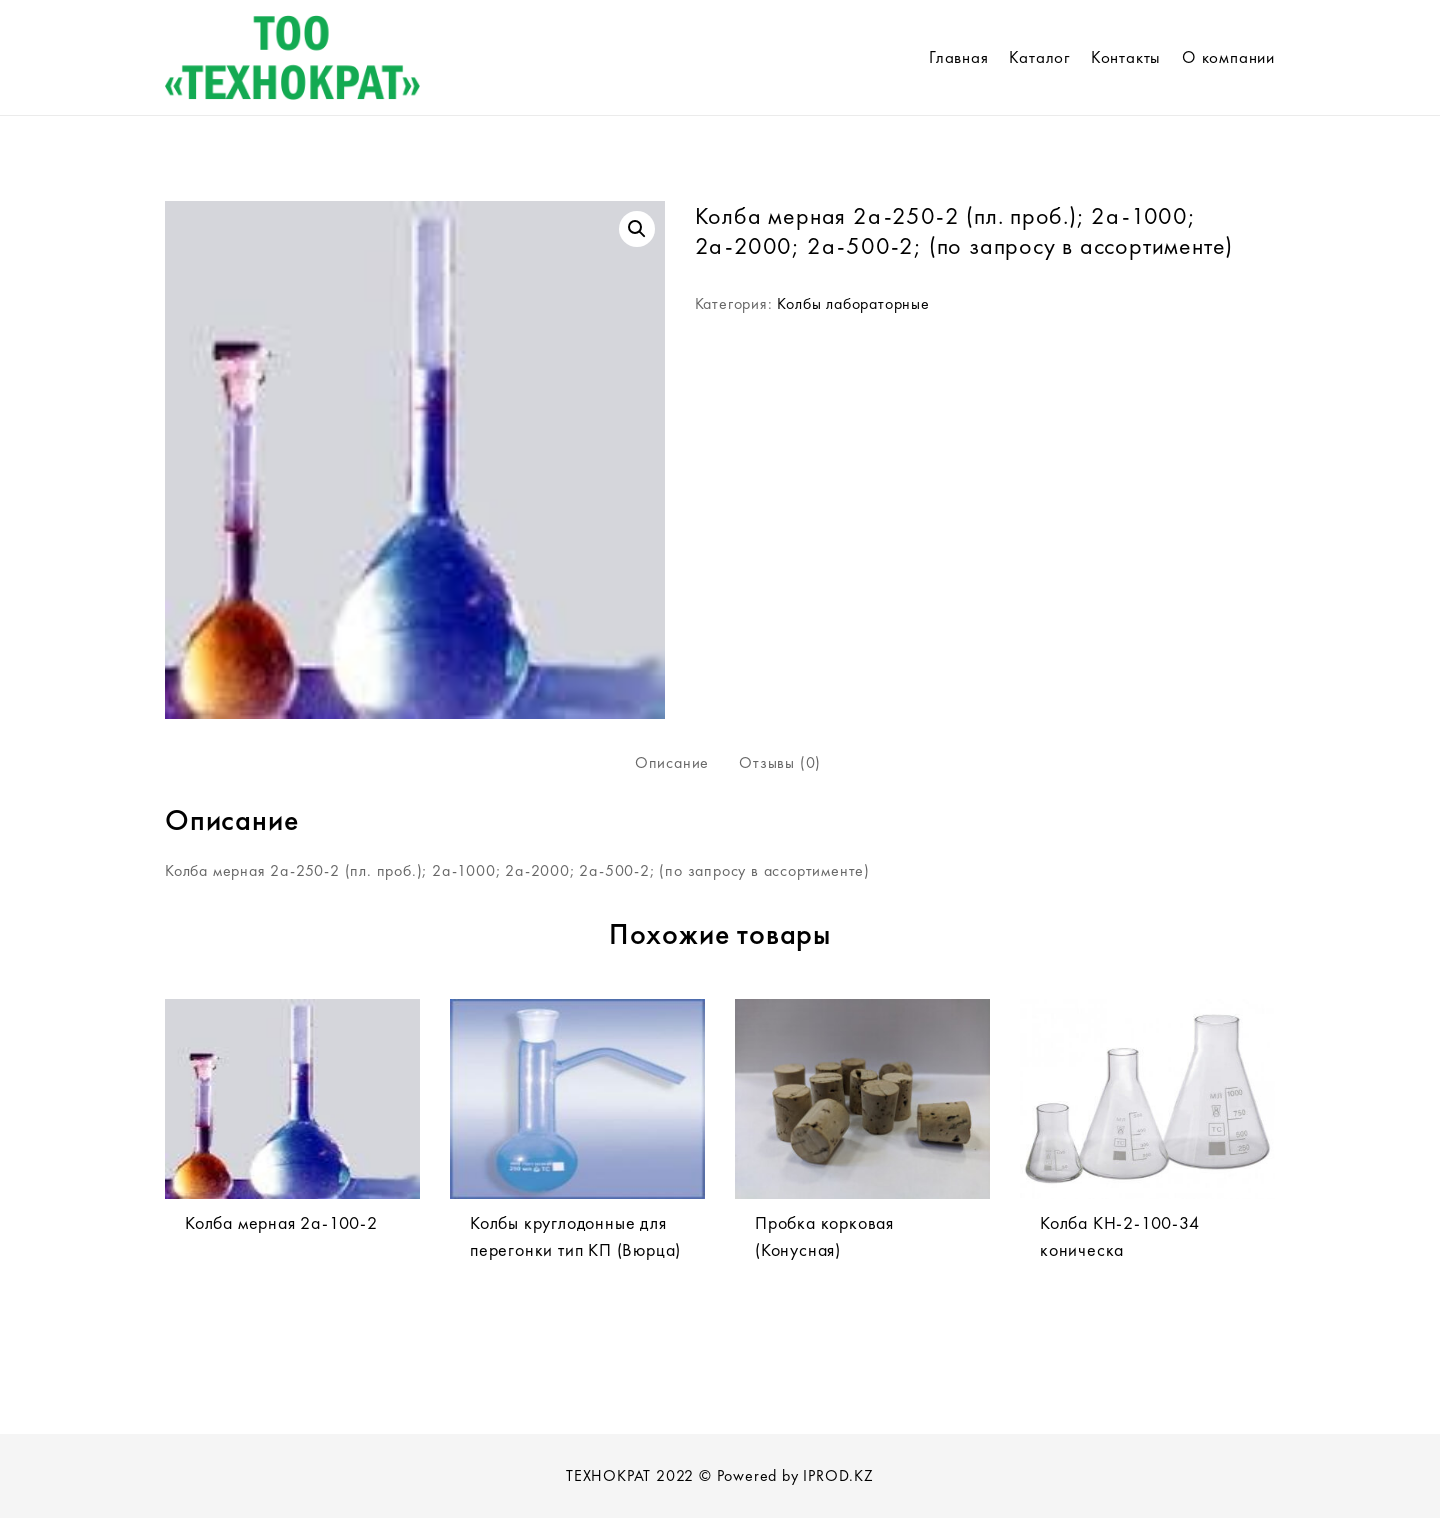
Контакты (1126, 57)
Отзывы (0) (780, 762)
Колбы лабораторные (853, 303)
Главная (959, 57)
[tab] (672, 763)
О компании (1228, 57)
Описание (672, 762)
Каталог (1039, 57)
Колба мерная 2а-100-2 (281, 1222)
